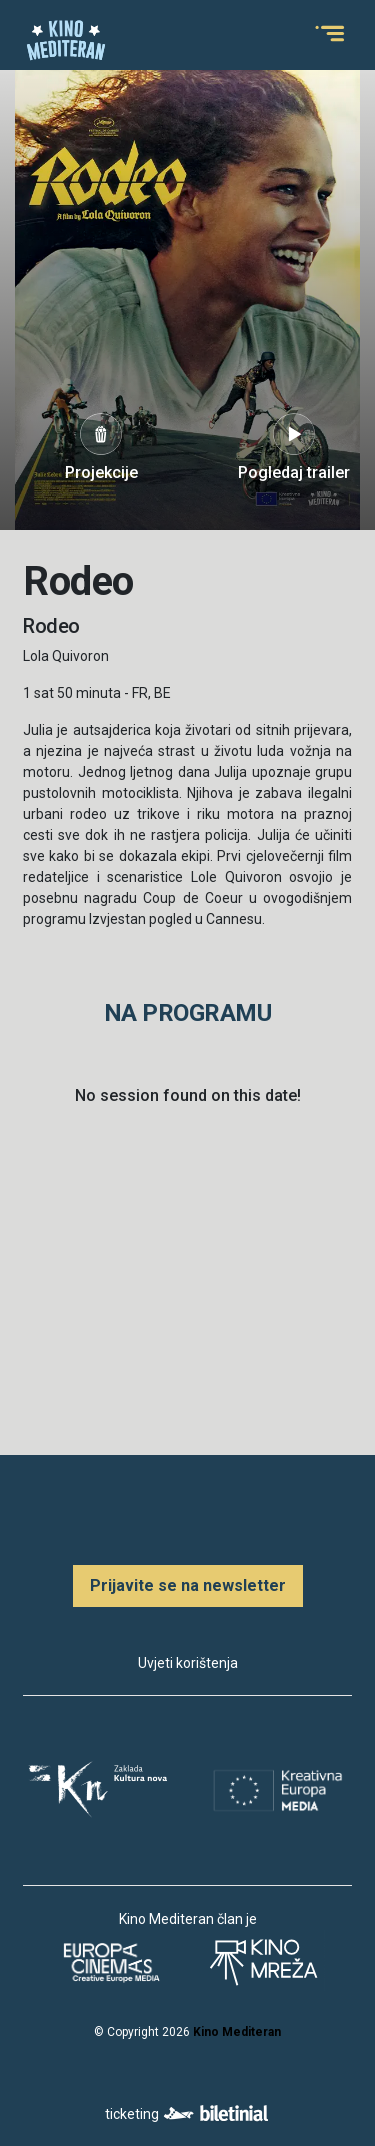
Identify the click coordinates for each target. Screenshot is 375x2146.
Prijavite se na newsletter (188, 1585)
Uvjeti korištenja (188, 1663)
